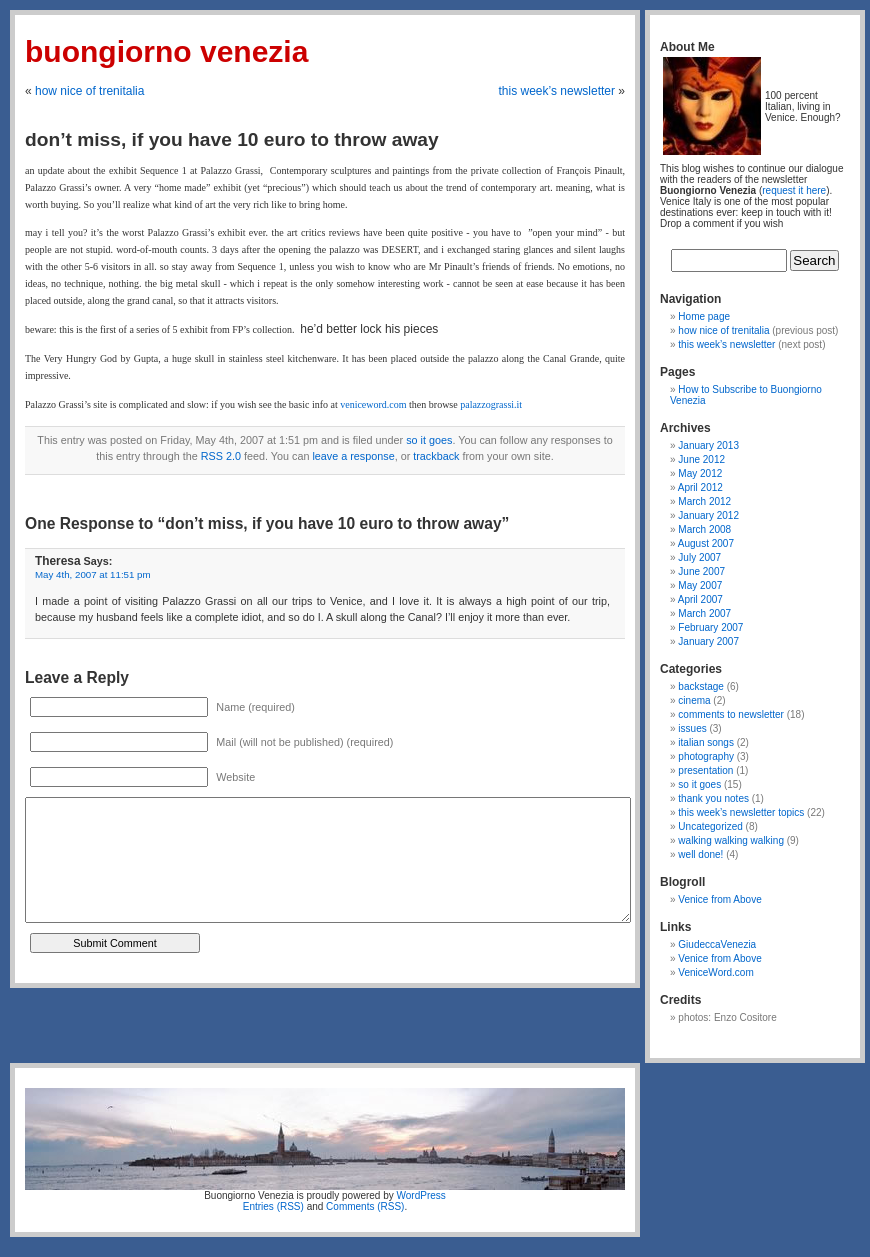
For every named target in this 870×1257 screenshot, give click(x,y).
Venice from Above (719, 899)
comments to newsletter (731, 714)
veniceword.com (374, 404)
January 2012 (708, 515)
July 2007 (699, 557)
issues (692, 728)
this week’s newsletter (556, 91)
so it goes (429, 440)
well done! (700, 854)
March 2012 (704, 501)
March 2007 (704, 613)
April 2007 (700, 599)
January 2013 (708, 445)
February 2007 (710, 627)
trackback (436, 456)
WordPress (421, 1195)
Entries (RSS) (273, 1206)
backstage (701, 686)
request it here (794, 190)
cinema (694, 700)
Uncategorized (710, 826)
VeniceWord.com (715, 972)
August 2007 (706, 543)
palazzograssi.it (491, 404)
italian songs (706, 742)
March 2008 (704, 529)
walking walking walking (731, 840)
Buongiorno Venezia (166, 51)
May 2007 (700, 585)
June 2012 (701, 459)
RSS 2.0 (221, 456)
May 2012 (700, 473)
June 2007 (701, 571)
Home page (704, 316)
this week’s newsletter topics (741, 812)
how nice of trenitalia (89, 91)
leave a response (353, 456)
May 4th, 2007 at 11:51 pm (93, 574)
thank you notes (713, 798)
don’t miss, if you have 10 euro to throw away (232, 139)
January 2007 (708, 641)
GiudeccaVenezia (717, 944)
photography (706, 756)
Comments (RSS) (365, 1206)
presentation (705, 770)
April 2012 (700, 487)
